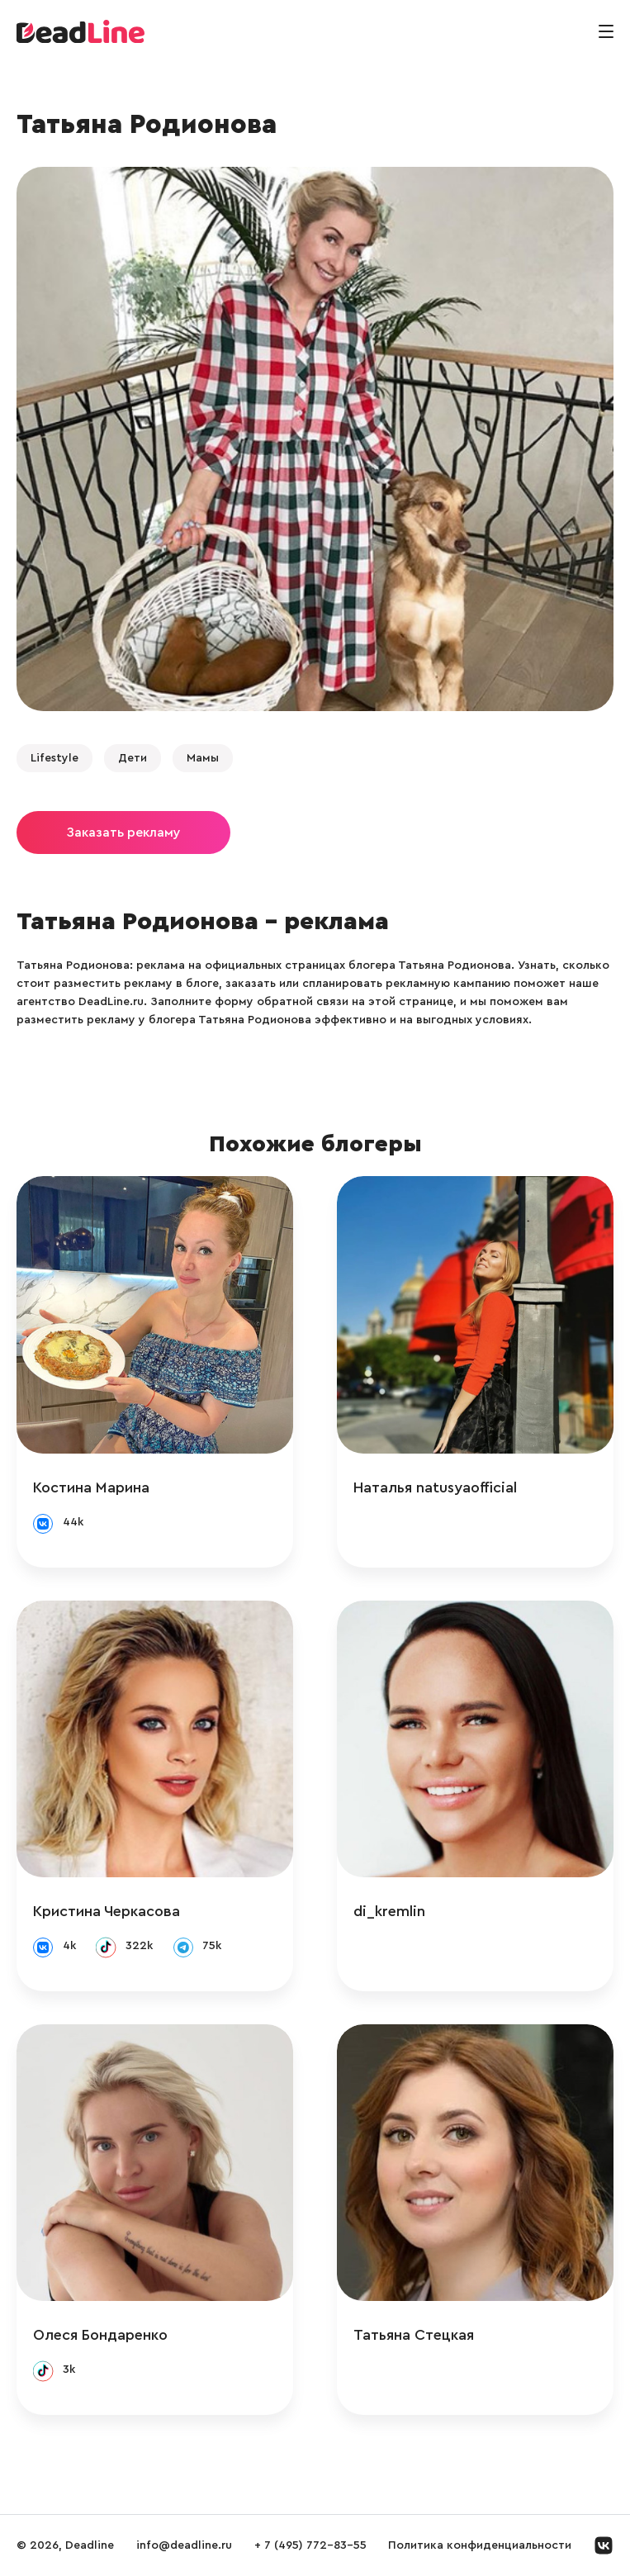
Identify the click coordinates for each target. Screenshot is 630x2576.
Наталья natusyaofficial (435, 1487)
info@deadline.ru (184, 2545)
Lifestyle (54, 758)
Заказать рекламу (123, 832)
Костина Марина (91, 1487)
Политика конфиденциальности (479, 2545)
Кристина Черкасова (106, 1911)
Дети (132, 758)
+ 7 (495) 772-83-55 (310, 2545)
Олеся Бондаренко (100, 2334)
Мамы (203, 758)
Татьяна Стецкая (413, 2334)
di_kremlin (389, 1911)
